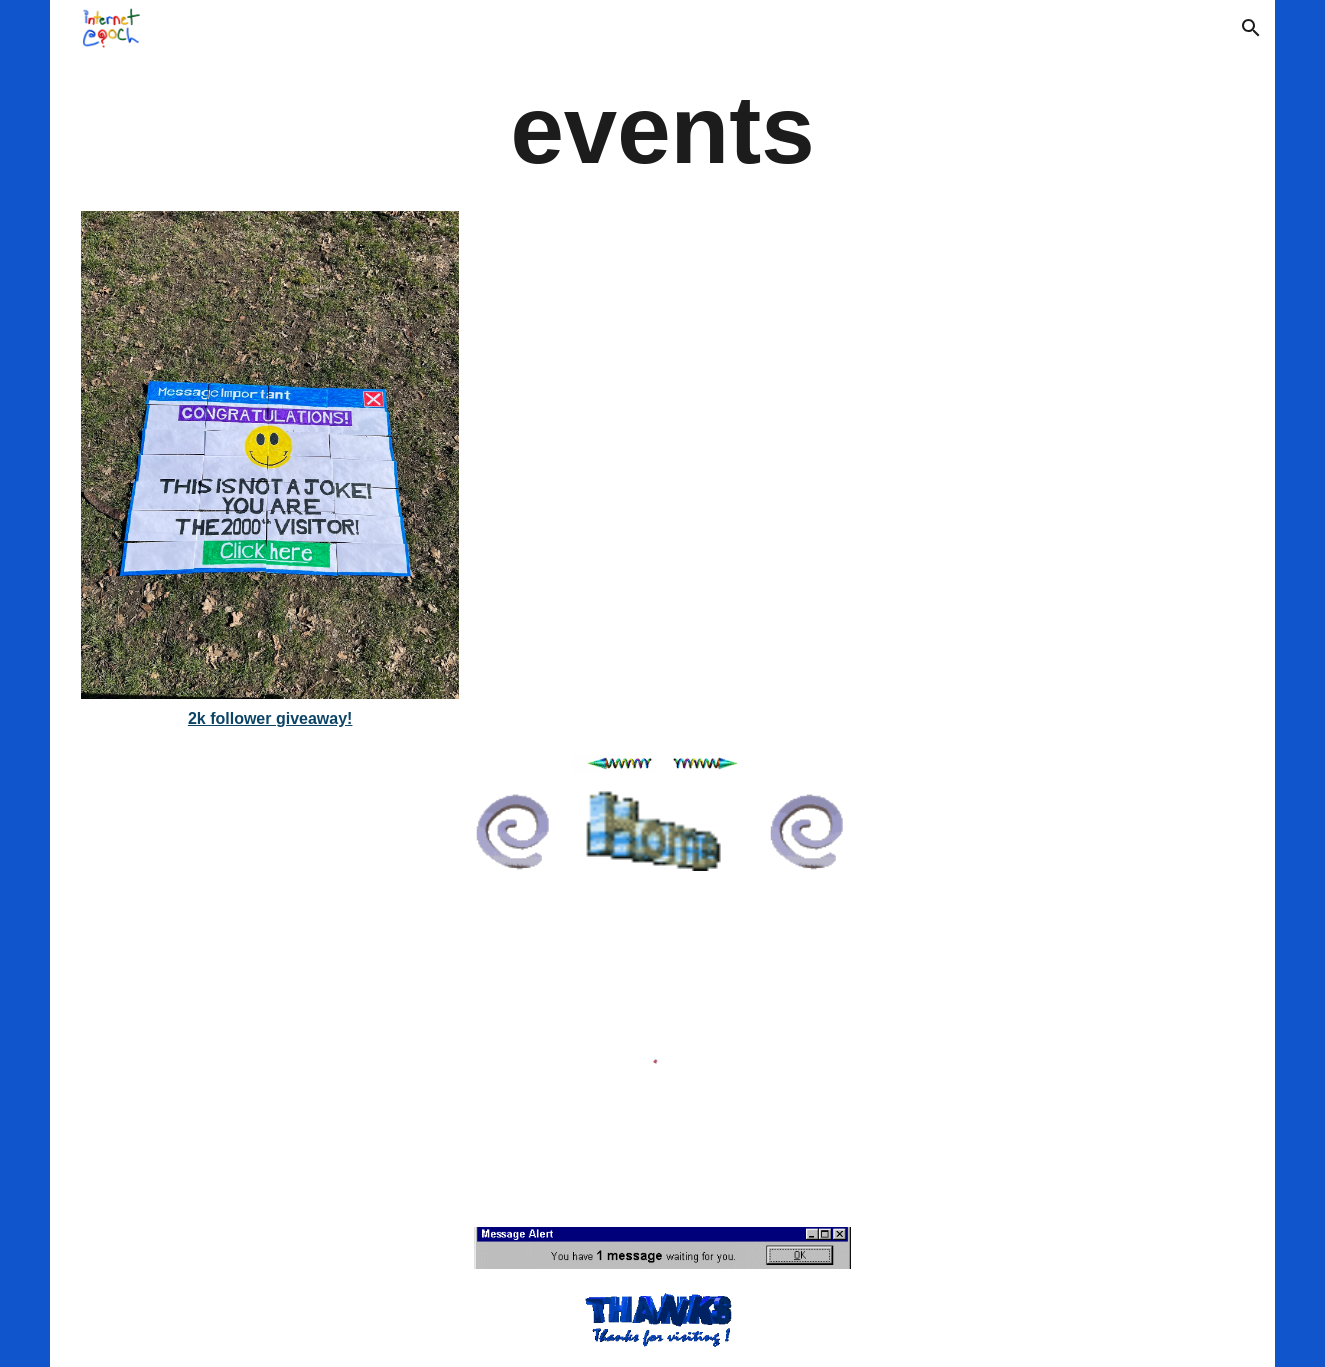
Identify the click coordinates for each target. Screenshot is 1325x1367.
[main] (662, 129)
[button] (1251, 28)
